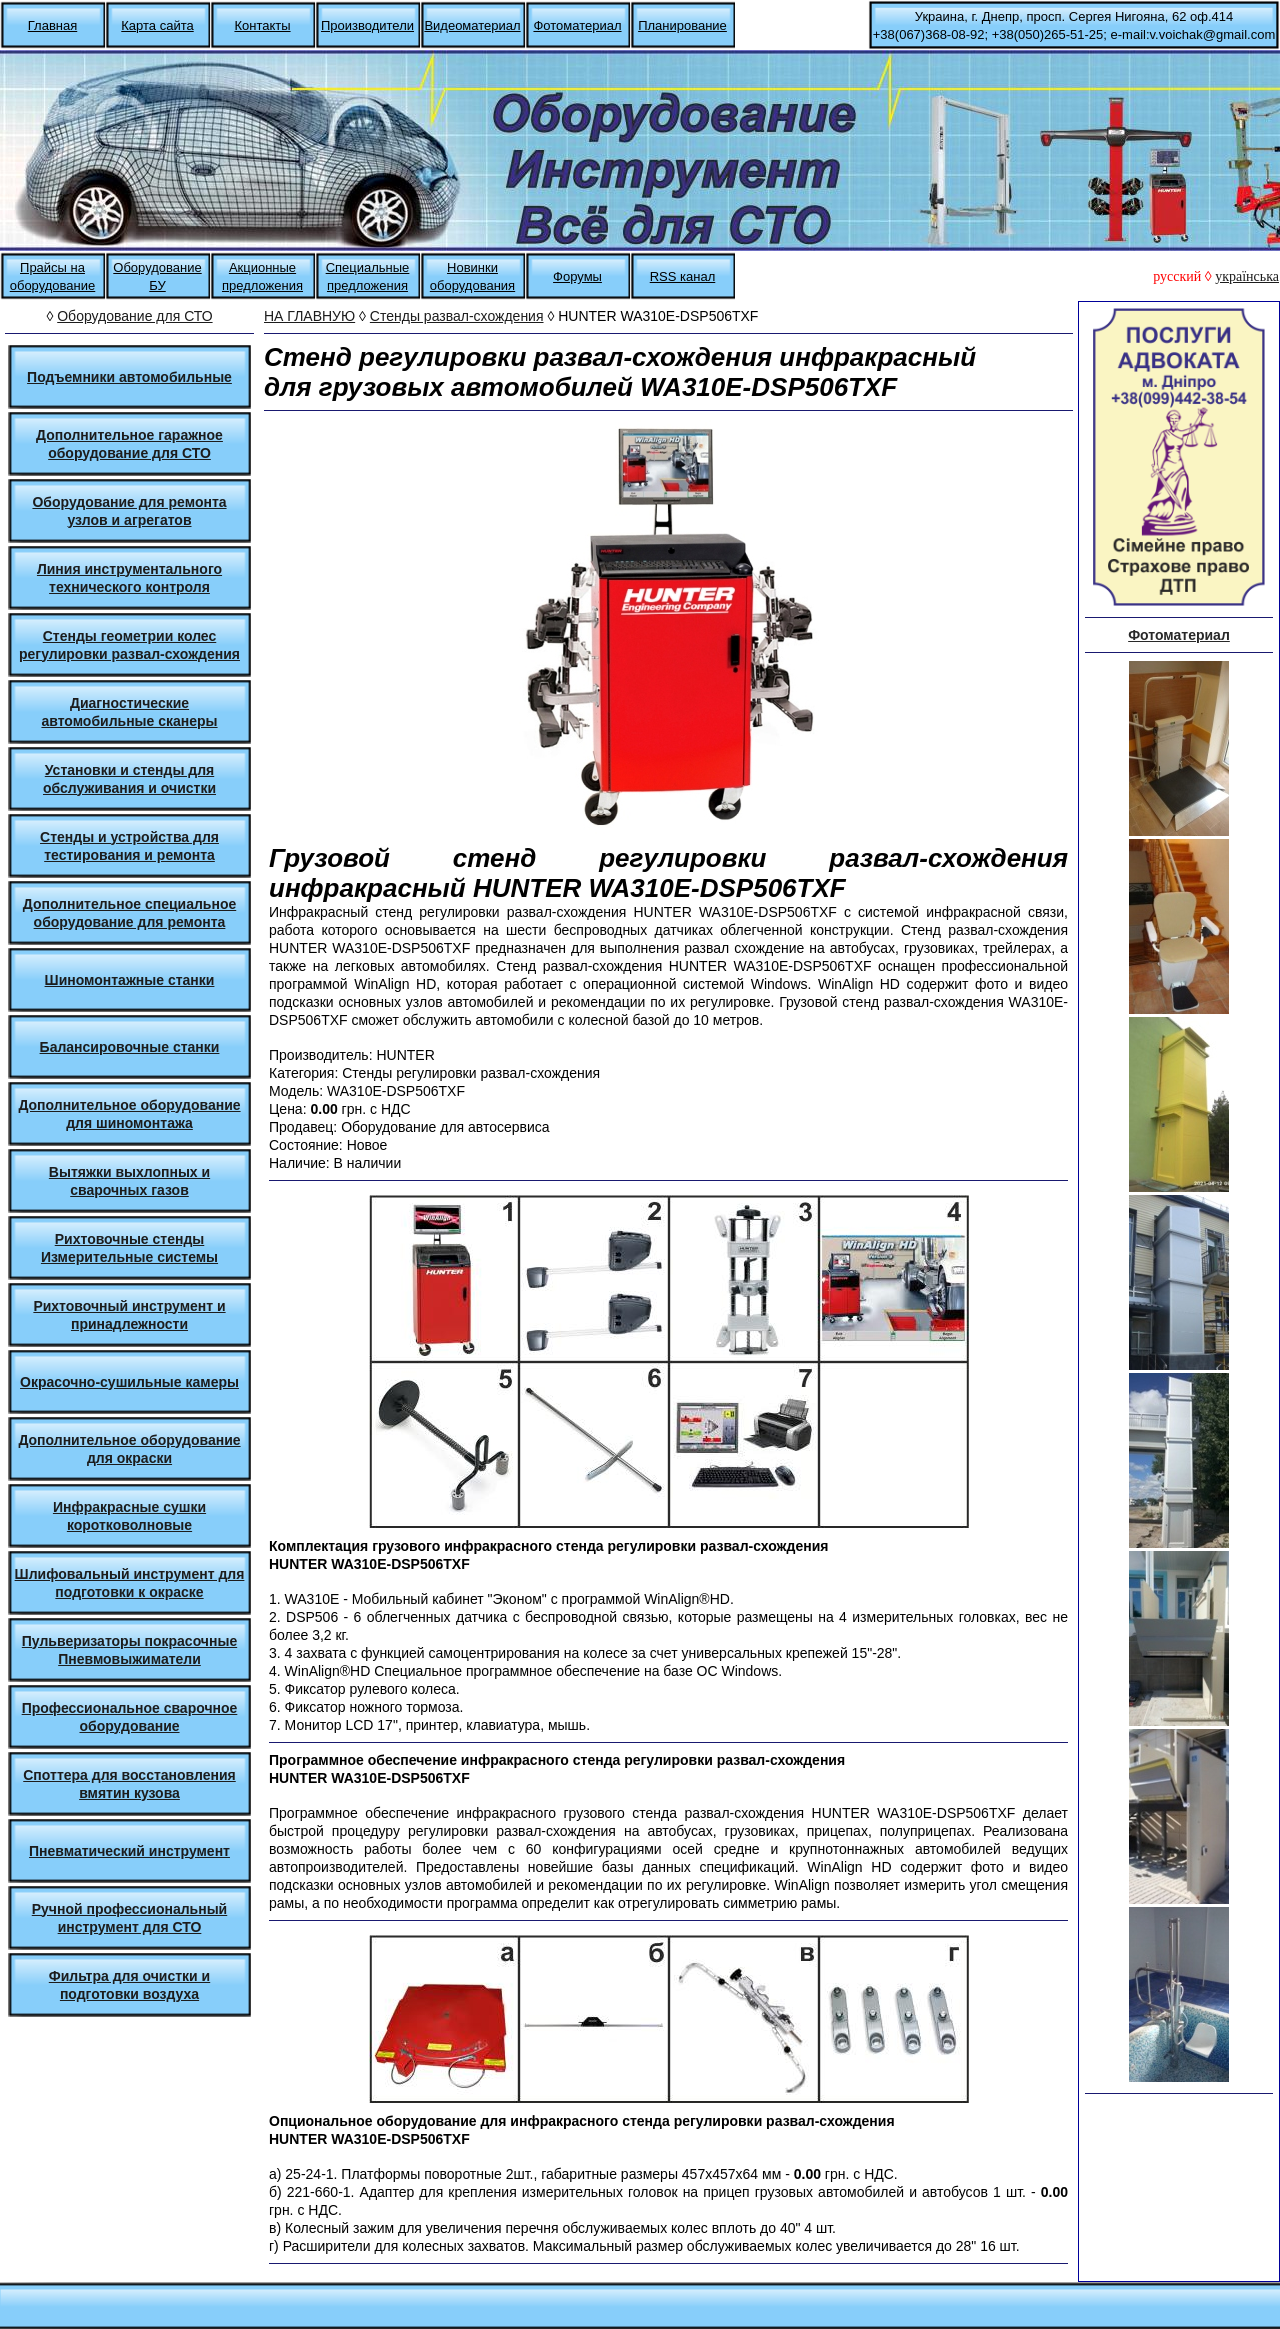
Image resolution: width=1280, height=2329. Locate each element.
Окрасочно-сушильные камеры (129, 1382)
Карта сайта (157, 25)
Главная (52, 25)
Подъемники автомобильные (129, 377)
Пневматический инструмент (129, 1851)
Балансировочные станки (130, 1047)
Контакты (262, 25)
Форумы (577, 276)
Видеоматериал (472, 25)
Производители (367, 25)
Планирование (682, 25)
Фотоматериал (577, 25)
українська (1247, 276)
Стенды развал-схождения (457, 316)
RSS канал (683, 276)
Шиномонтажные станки (130, 980)
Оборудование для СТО (134, 316)
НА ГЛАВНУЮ (309, 316)
